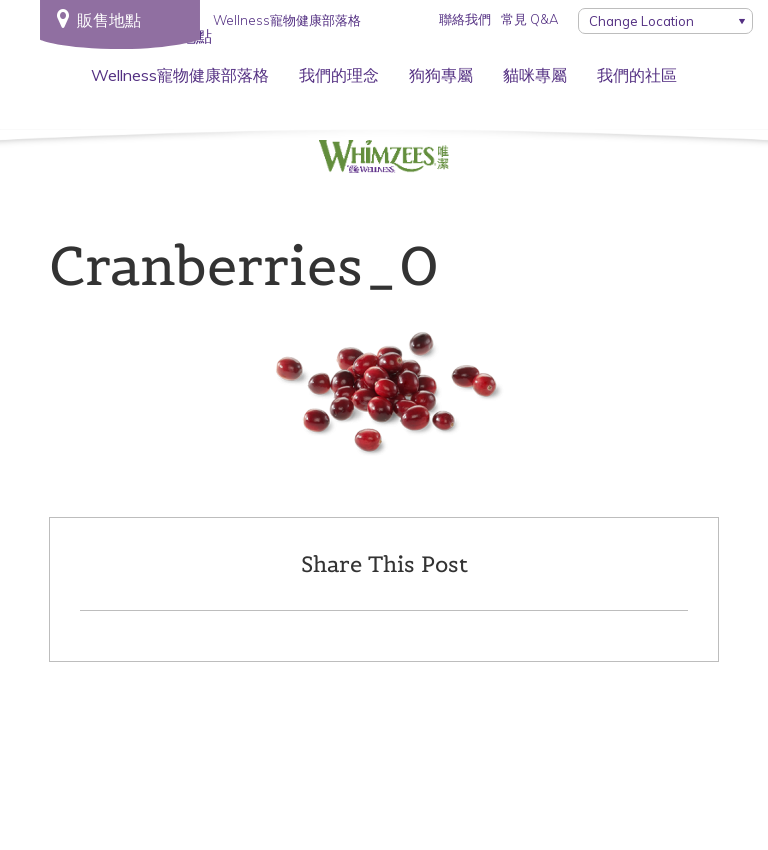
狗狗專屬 (441, 75)
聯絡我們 (465, 19)
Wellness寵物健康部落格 (180, 75)
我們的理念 (339, 75)
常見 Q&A (529, 19)
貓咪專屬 (535, 75)
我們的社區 (637, 75)
